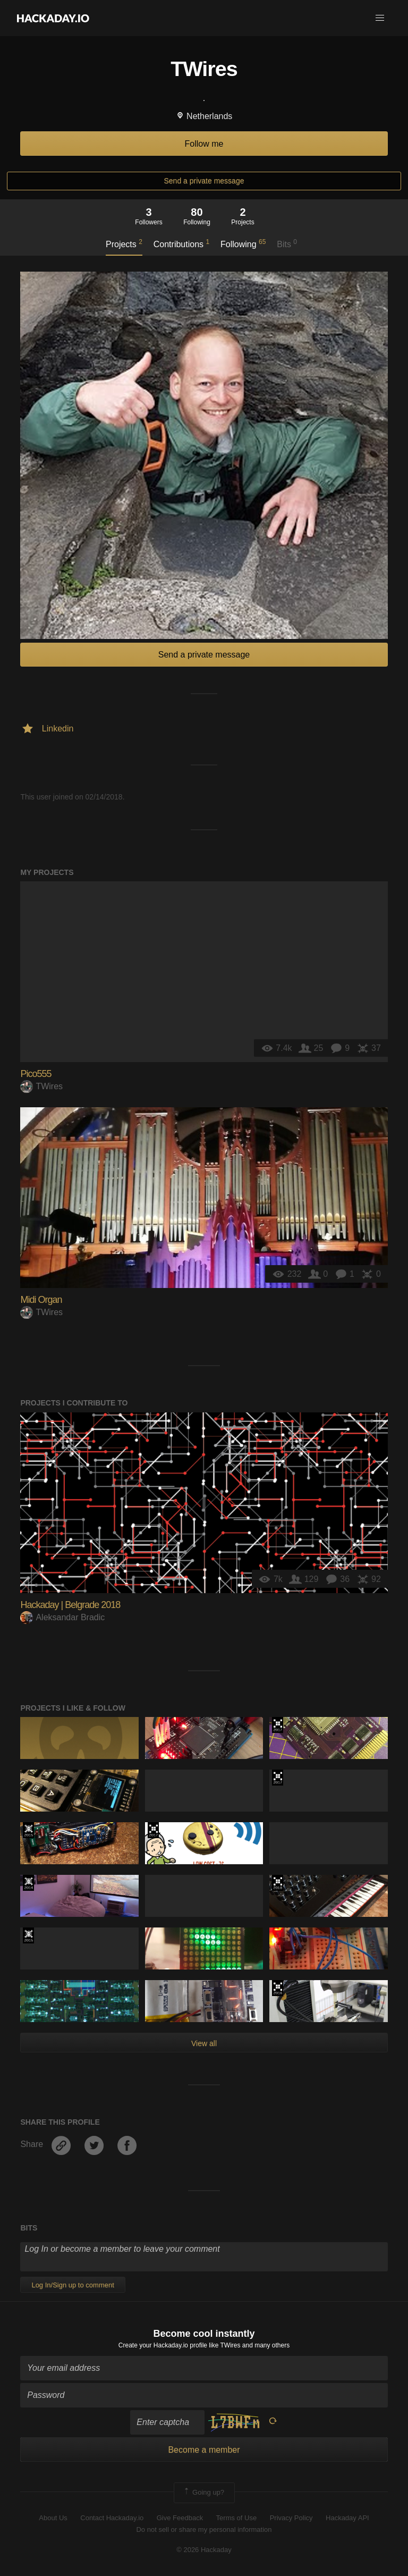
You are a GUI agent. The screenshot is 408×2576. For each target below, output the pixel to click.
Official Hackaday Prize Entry (28, 1883)
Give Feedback (180, 2518)
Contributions (181, 243)
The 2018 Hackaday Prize (277, 1883)
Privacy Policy (291, 2518)
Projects (124, 243)
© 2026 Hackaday (204, 2550)
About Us (53, 2518)
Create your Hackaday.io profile (162, 2345)
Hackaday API (347, 2518)
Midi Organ (41, 1299)
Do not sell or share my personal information (203, 2529)
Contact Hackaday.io (111, 2518)
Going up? (203, 2492)
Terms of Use (236, 2518)
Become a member (204, 2449)
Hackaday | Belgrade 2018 (70, 1605)
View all (204, 2043)
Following (243, 243)
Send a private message (204, 180)
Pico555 (35, 1073)
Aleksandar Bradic (62, 1617)
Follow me (204, 143)
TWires (41, 1086)
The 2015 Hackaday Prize (28, 1830)
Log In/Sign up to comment (72, 2285)
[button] (380, 18)
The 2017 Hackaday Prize (277, 1725)
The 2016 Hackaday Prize (277, 1988)
